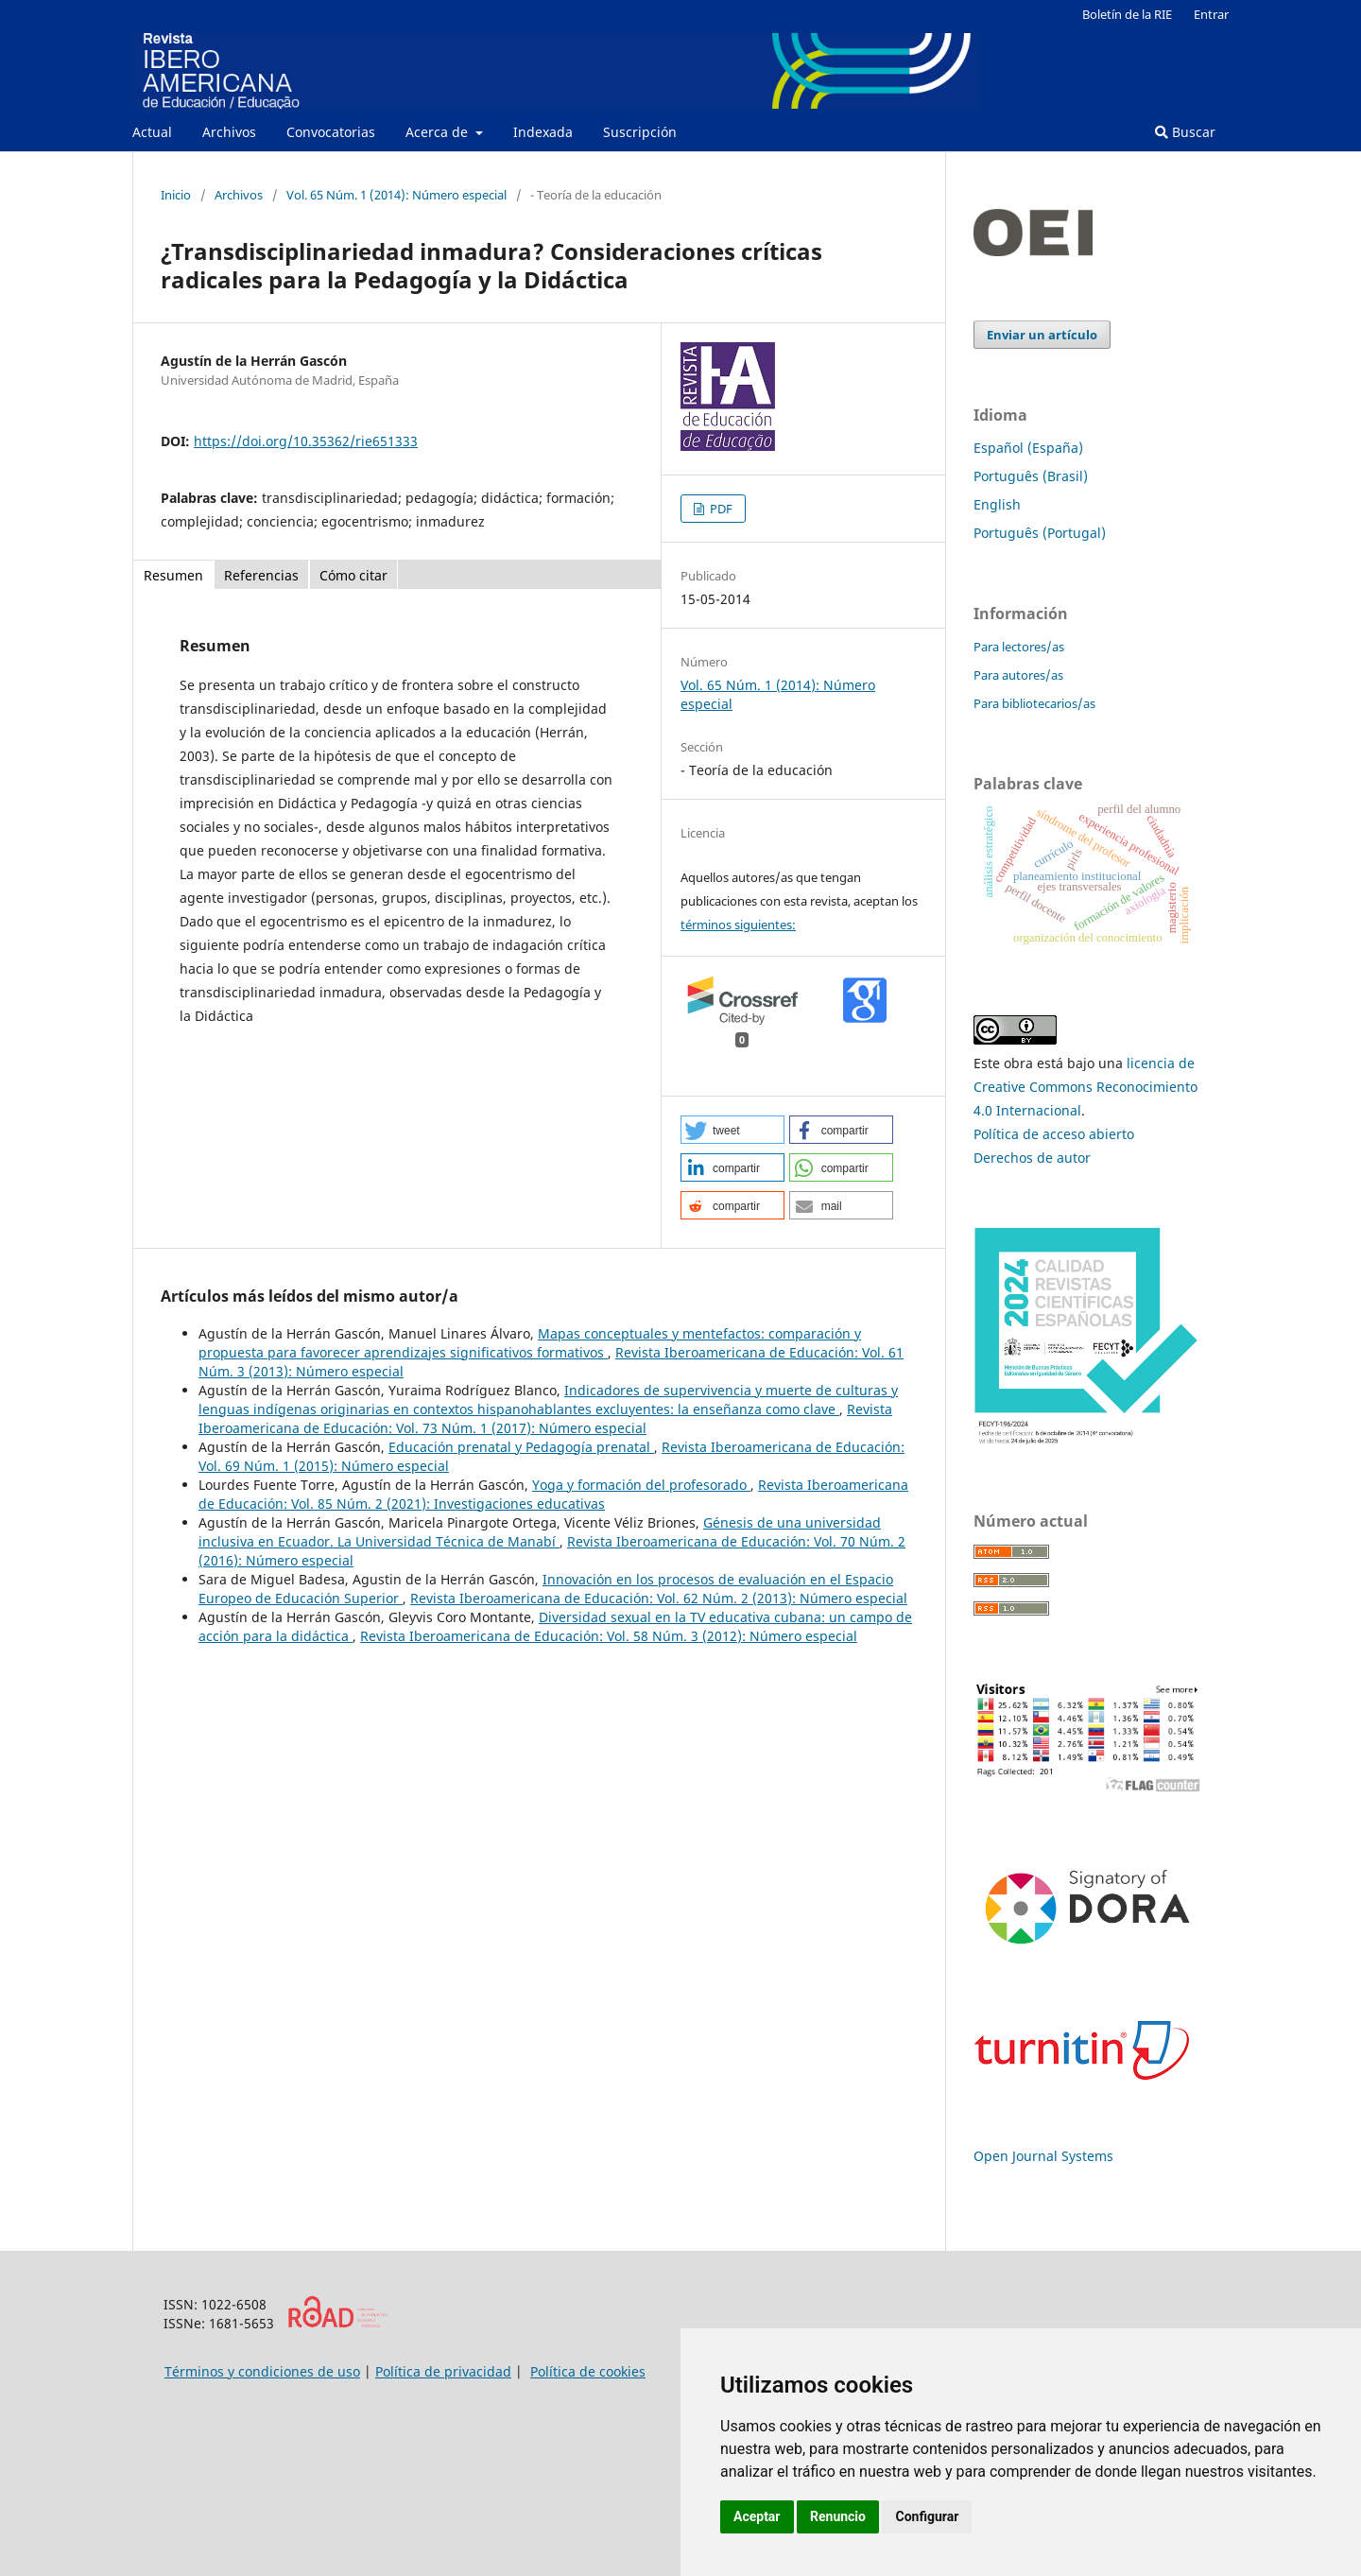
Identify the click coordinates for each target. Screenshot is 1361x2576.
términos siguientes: (738, 924)
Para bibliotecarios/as (1034, 703)
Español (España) (1028, 448)
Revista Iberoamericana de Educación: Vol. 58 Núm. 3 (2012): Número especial (608, 1636)
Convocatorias (330, 132)
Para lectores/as (1018, 646)
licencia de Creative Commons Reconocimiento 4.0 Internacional (1085, 1086)
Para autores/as (1018, 674)
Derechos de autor (1032, 1158)
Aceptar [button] (757, 2516)
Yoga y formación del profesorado (641, 1485)
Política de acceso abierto (1053, 1134)
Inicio (176, 194)
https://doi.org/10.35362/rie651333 (306, 441)
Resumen (173, 575)
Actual (152, 132)
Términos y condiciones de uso (262, 2371)
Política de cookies (588, 2371)
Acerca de (438, 132)
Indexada (543, 132)
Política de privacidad (443, 2371)
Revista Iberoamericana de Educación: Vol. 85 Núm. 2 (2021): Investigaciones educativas (553, 1494)
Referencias (261, 575)
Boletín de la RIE (1127, 14)
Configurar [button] (926, 2516)
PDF (719, 508)
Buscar (1185, 132)
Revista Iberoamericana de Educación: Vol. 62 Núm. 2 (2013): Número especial (658, 1598)
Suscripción (640, 132)
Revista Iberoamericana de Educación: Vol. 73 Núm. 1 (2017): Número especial (545, 1418)
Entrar (1211, 14)
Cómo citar (353, 575)
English (997, 504)
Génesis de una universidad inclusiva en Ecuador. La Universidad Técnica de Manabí (539, 1531)
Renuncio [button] (838, 2516)
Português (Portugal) (1039, 533)
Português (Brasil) (1030, 476)
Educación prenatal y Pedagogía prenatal (521, 1447)
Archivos (229, 132)
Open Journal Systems (1043, 2156)
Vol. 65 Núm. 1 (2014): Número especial (396, 194)
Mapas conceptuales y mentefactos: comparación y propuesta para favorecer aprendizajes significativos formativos (529, 1342)
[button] (732, 1129)
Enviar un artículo (1042, 334)
